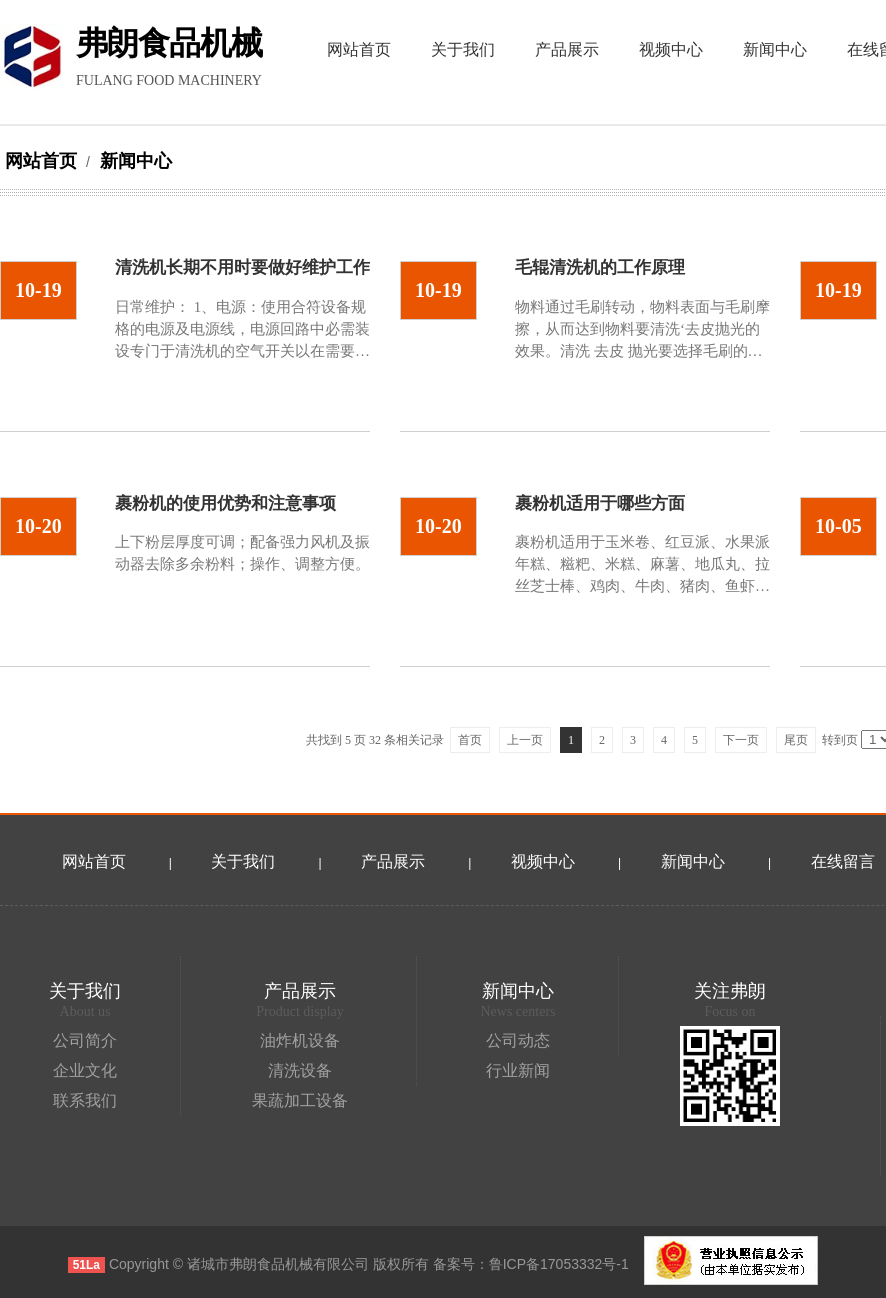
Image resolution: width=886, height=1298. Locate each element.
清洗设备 (300, 1070)
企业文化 (85, 1070)
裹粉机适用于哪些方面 (600, 503)
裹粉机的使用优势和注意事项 (225, 503)
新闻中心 (133, 161)
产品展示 (393, 861)
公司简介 (85, 1040)
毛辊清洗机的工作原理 (600, 267)
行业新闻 (518, 1070)
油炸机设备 (300, 1040)
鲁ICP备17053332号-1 (559, 1264)
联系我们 (85, 1100)
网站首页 (41, 161)
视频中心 (543, 861)
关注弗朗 (730, 991)
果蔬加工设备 (300, 1100)
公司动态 (518, 1040)
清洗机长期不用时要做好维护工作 (242, 267)
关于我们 (243, 861)
